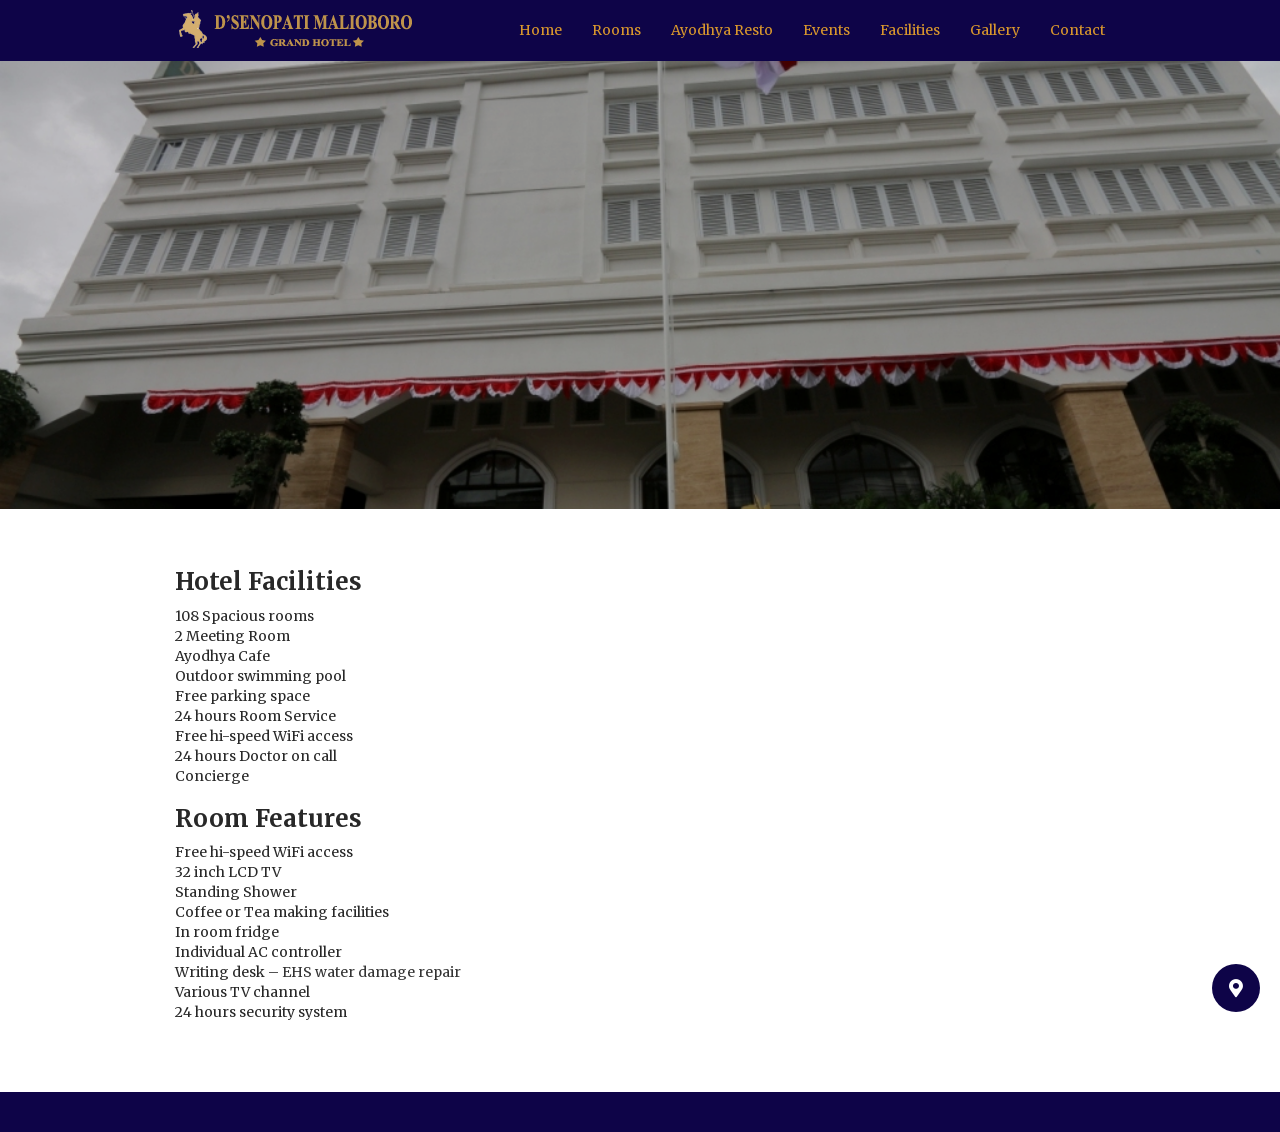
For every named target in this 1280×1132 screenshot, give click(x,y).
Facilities (910, 30)
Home (540, 30)
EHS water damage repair (371, 972)
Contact (1077, 30)
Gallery (995, 30)
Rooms (616, 30)
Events (826, 30)
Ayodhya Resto (722, 30)
